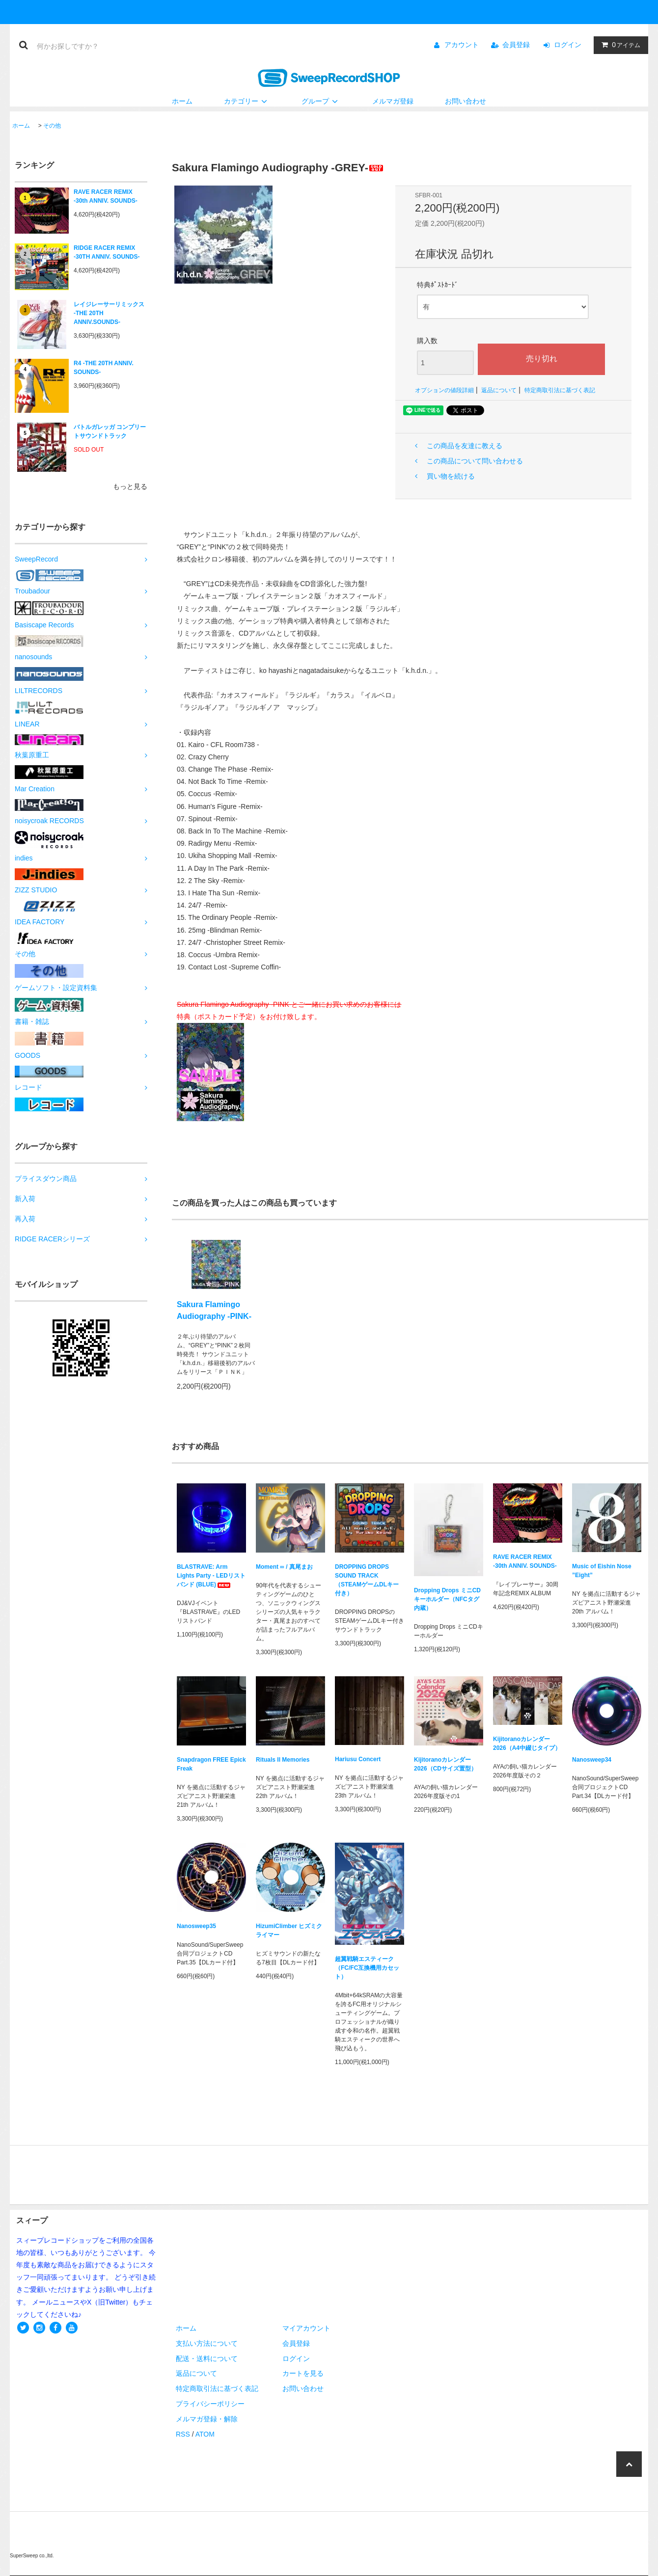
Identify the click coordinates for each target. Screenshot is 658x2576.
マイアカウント (306, 2328)
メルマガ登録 (392, 101)
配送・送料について (207, 2358)
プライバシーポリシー (210, 2404)
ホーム (182, 101)
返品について (499, 390)
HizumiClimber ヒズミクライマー (289, 1930)
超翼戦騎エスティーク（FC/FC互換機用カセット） (367, 1968)
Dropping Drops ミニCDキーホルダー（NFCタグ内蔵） (447, 1599)
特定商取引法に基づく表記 (559, 390)
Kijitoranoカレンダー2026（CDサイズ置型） (445, 1764)
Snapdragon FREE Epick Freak (211, 1764)
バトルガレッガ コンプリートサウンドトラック (110, 431)
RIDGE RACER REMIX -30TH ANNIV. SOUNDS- (106, 252)
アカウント (461, 45)
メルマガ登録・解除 (207, 2419)
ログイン (567, 45)
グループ (321, 101)
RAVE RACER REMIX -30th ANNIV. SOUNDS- (105, 196)
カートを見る (303, 2373)
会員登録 (516, 45)
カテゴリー (247, 101)
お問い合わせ (465, 101)
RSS (183, 2434)
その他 (52, 125)
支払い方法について (207, 2343)
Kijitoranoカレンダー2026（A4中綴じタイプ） (527, 1743)
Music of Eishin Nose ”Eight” (601, 1571)
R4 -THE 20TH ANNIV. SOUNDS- (104, 368)
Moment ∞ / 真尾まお (284, 1566)
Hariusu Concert (358, 1759)
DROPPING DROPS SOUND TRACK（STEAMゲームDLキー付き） (367, 1580)
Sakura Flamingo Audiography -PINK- (214, 1310)
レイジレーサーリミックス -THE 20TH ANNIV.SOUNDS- (109, 313)
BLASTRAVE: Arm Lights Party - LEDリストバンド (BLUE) (211, 1575)
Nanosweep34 (591, 1759)
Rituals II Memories (282, 1759)
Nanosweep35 (196, 1926)
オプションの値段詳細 (444, 390)
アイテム (618, 45)
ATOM (205, 2434)
